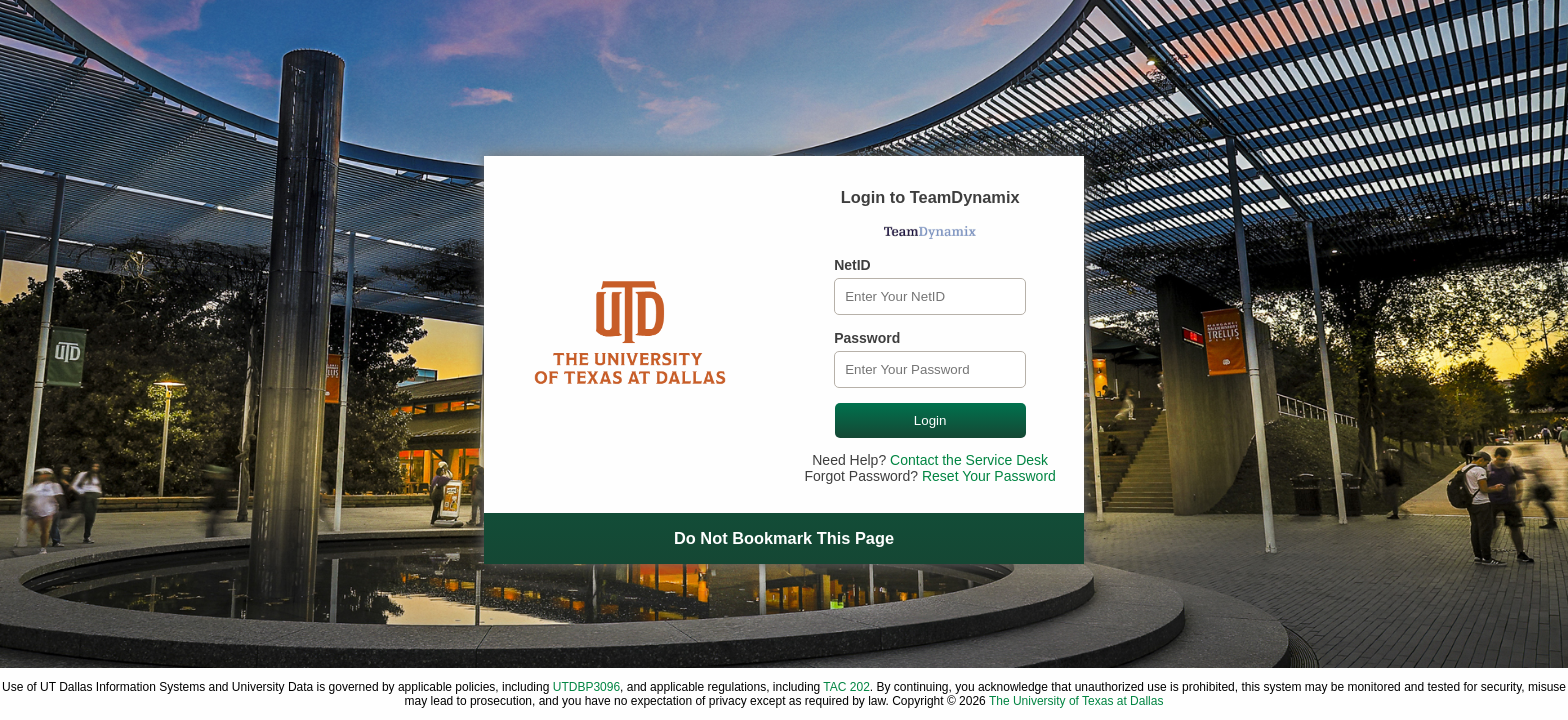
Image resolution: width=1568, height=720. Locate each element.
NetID (852, 265)
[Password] (930, 369)
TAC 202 (846, 687)
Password (867, 338)
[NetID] (930, 296)
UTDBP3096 (586, 687)
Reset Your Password (989, 476)
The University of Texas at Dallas (1076, 701)
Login (930, 420)
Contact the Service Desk (969, 460)
